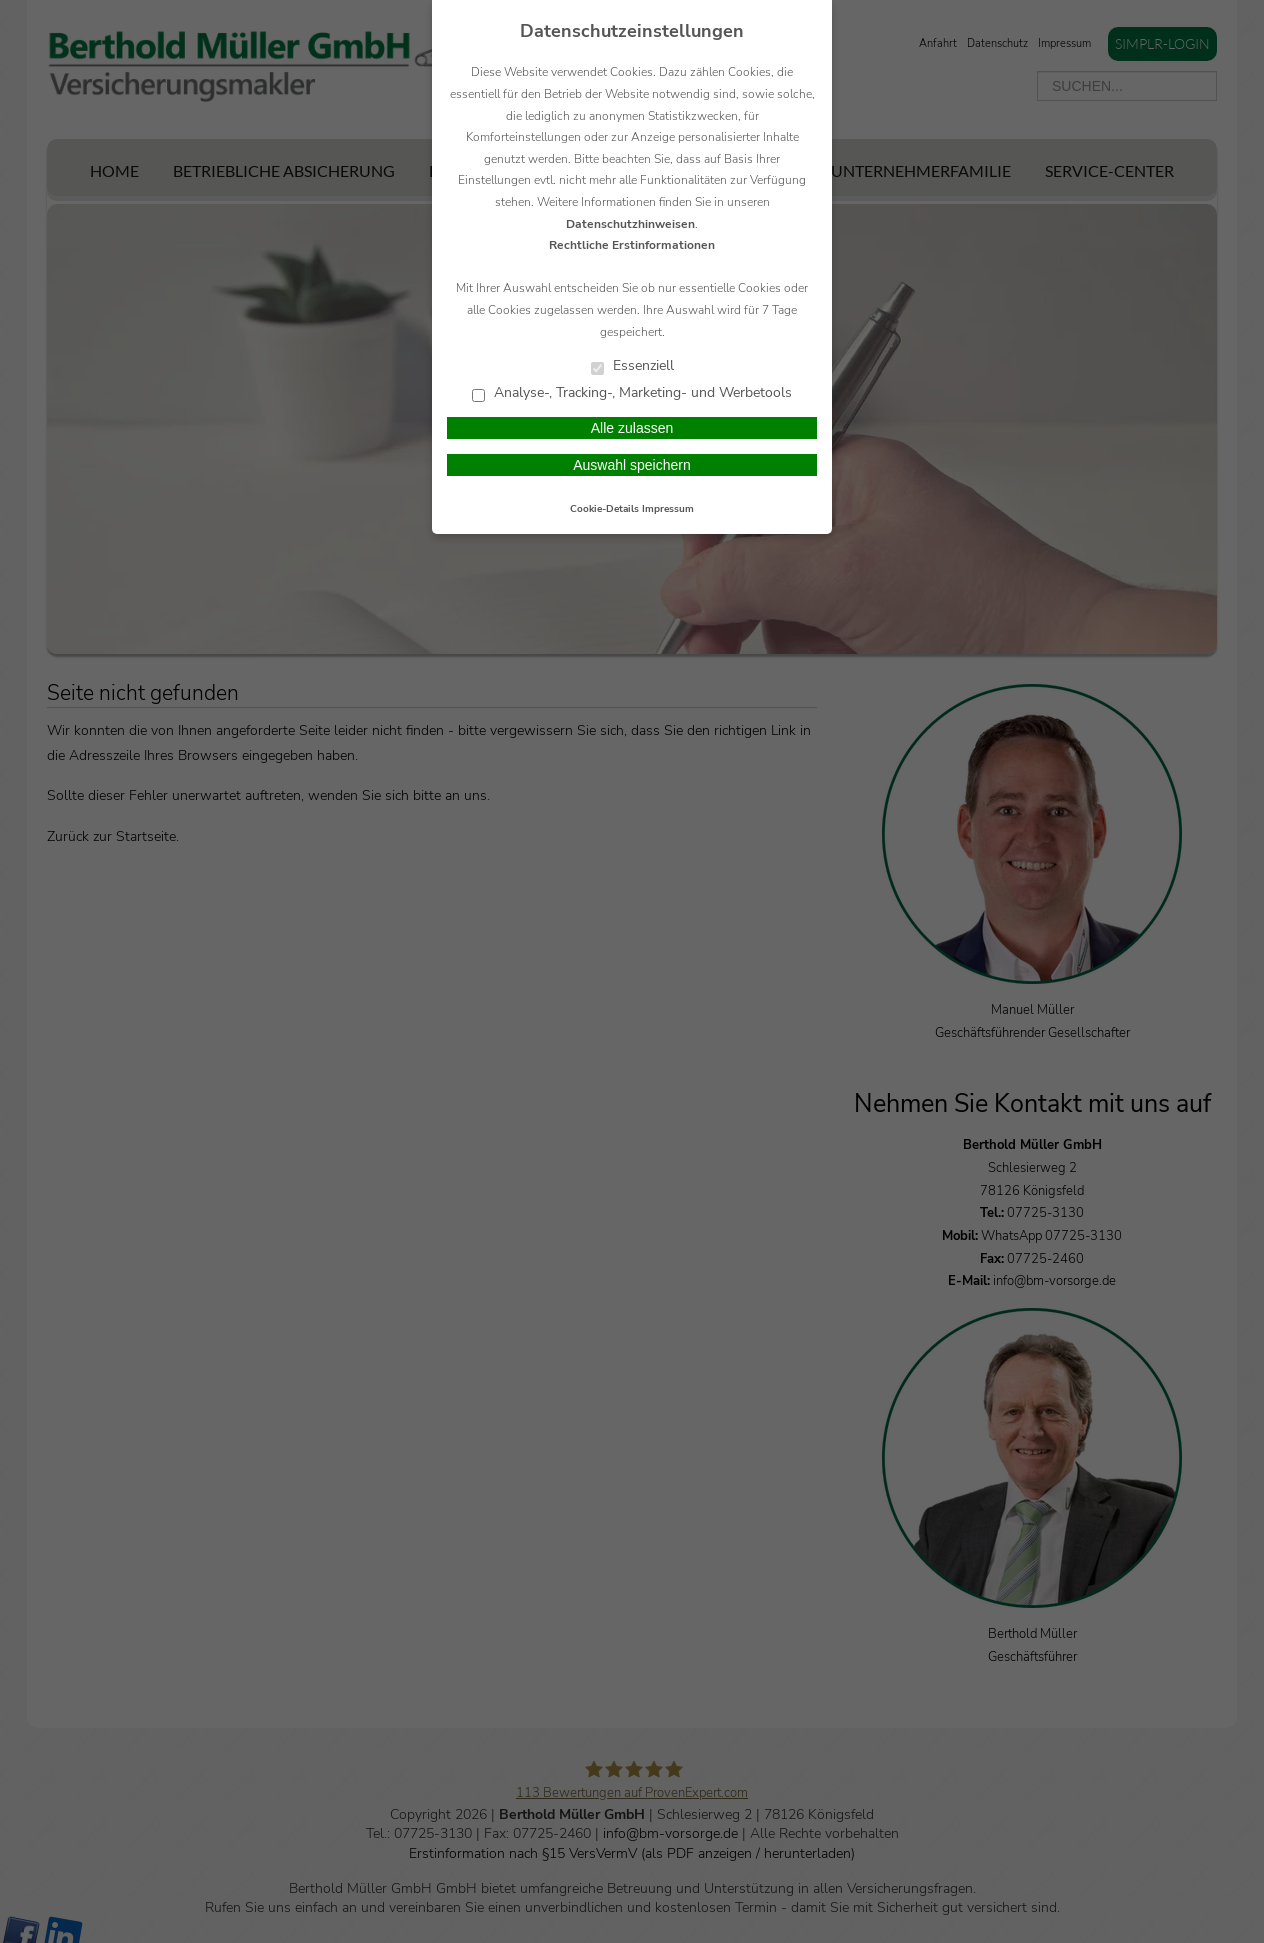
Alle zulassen (632, 428)
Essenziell (632, 366)
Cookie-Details (604, 509)
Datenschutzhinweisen (630, 224)
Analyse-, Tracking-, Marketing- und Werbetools (632, 393)
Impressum (668, 509)
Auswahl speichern (632, 465)
